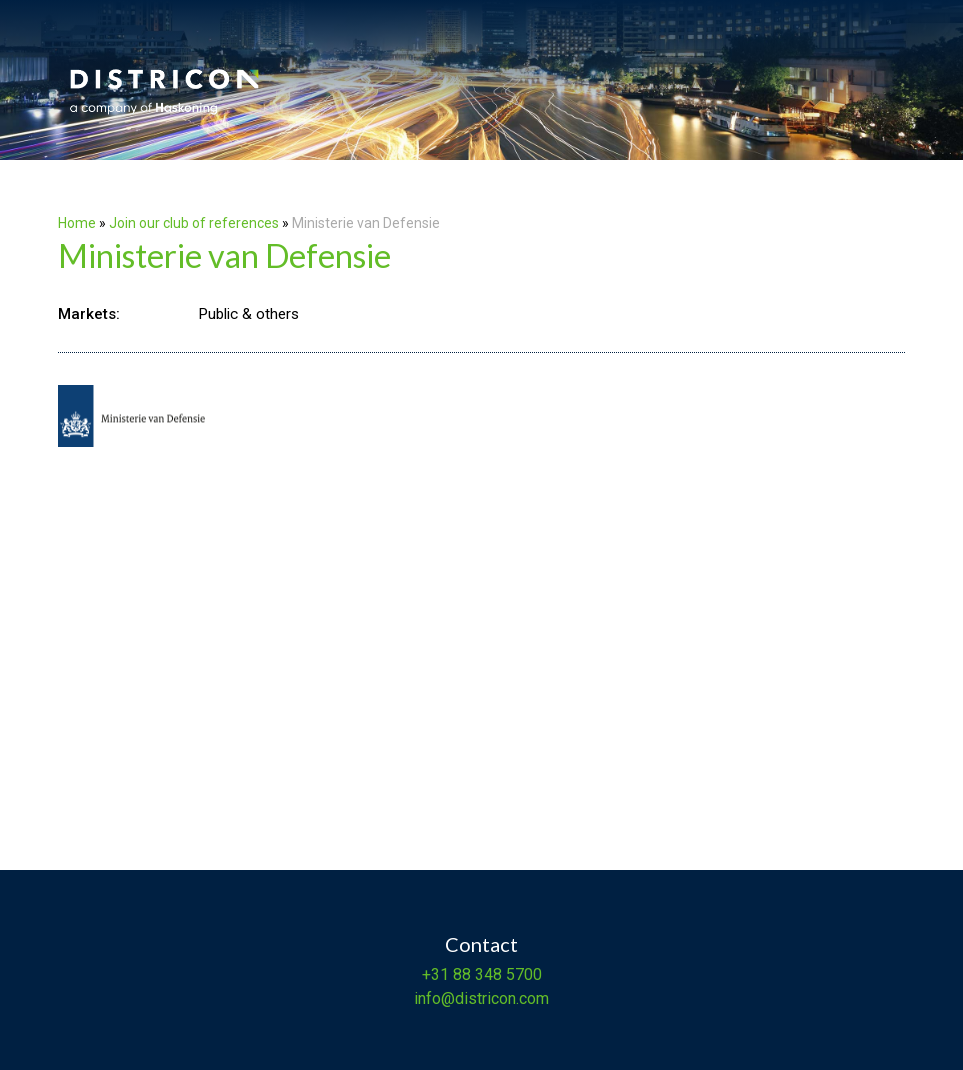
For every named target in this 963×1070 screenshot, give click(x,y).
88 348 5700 (495, 974)
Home (77, 223)
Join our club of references (194, 223)
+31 (435, 974)
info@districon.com (481, 998)
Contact (481, 944)
